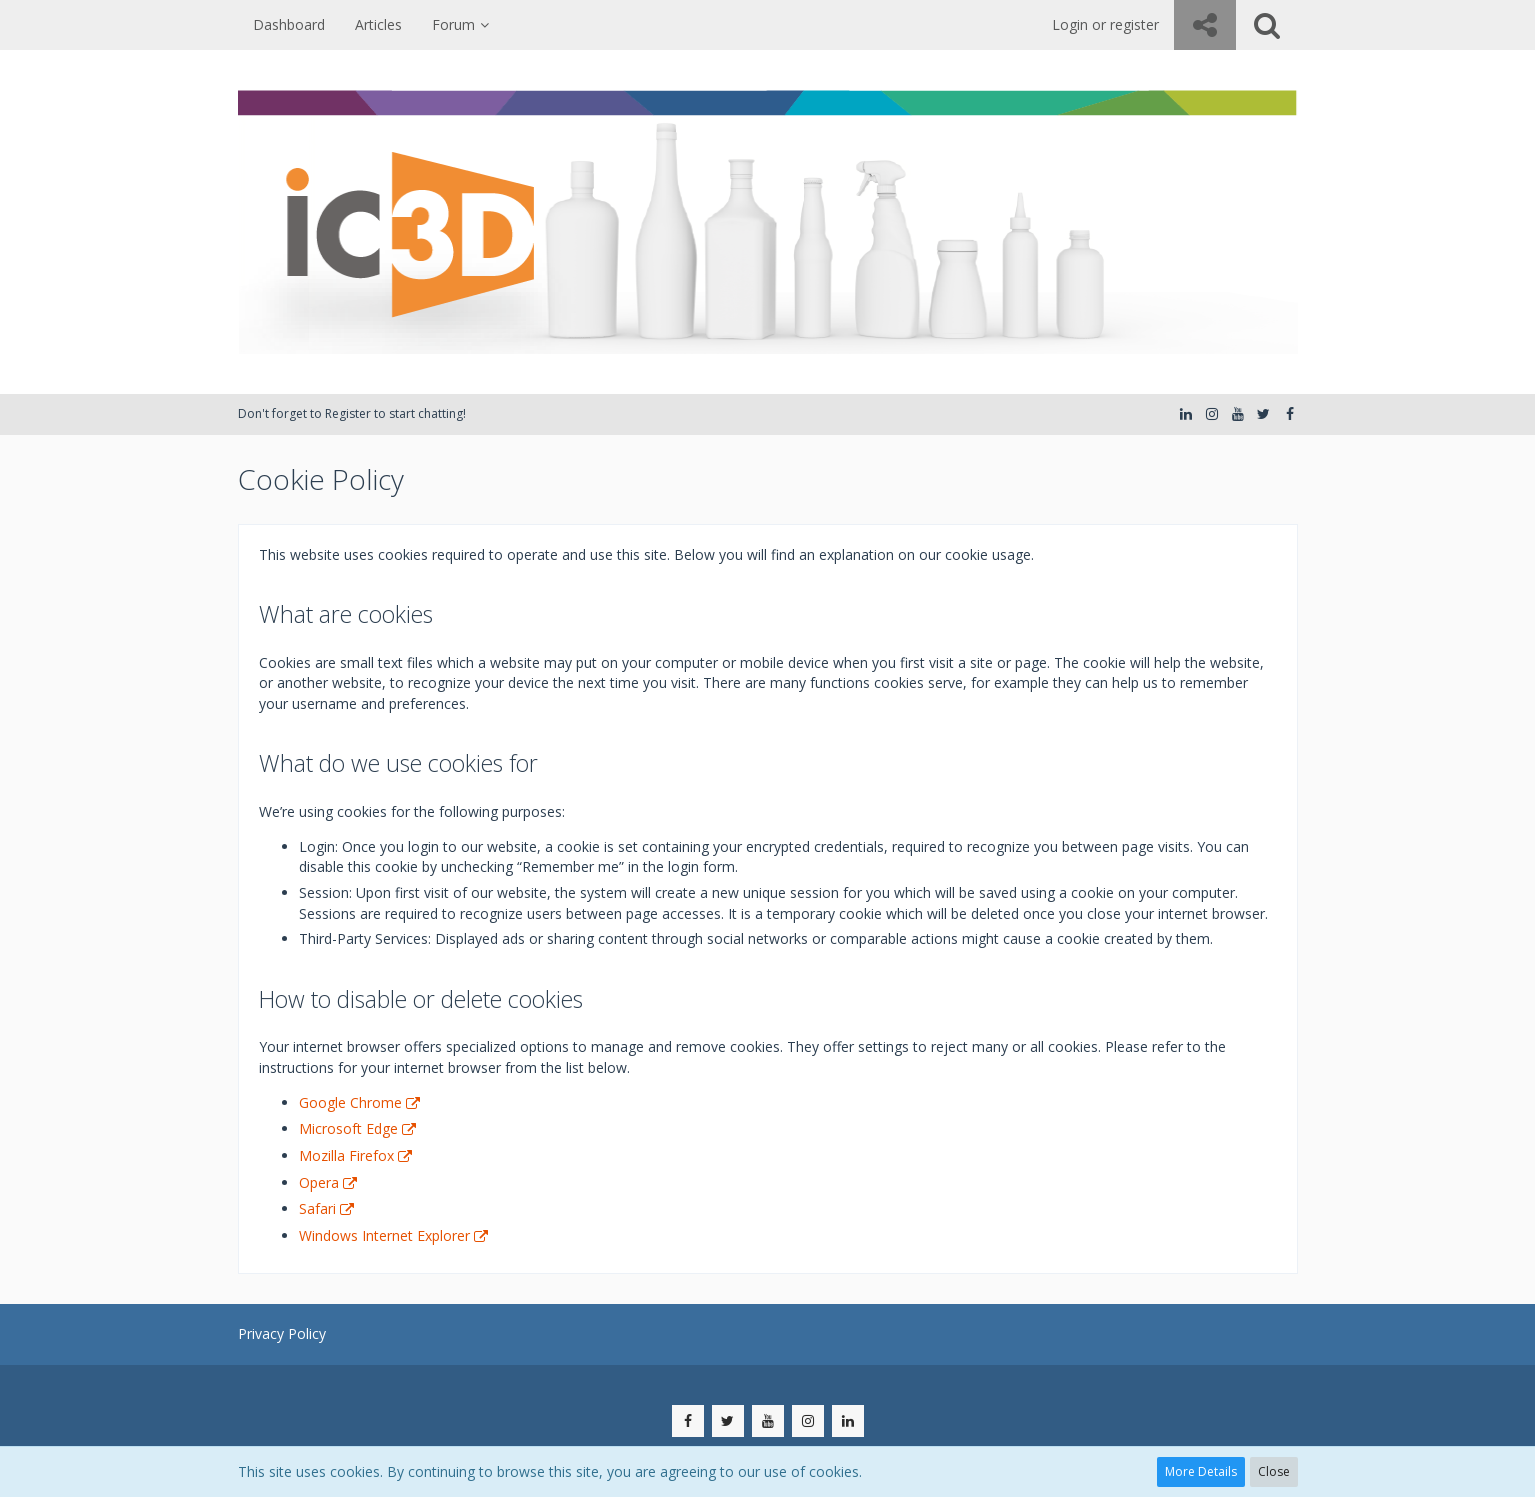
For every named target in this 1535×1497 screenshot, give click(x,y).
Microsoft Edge (348, 1128)
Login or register (1105, 24)
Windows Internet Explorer (384, 1235)
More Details (1201, 1471)
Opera (319, 1182)
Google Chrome (350, 1102)
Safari (317, 1208)
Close (1274, 1471)
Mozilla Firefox (346, 1155)
